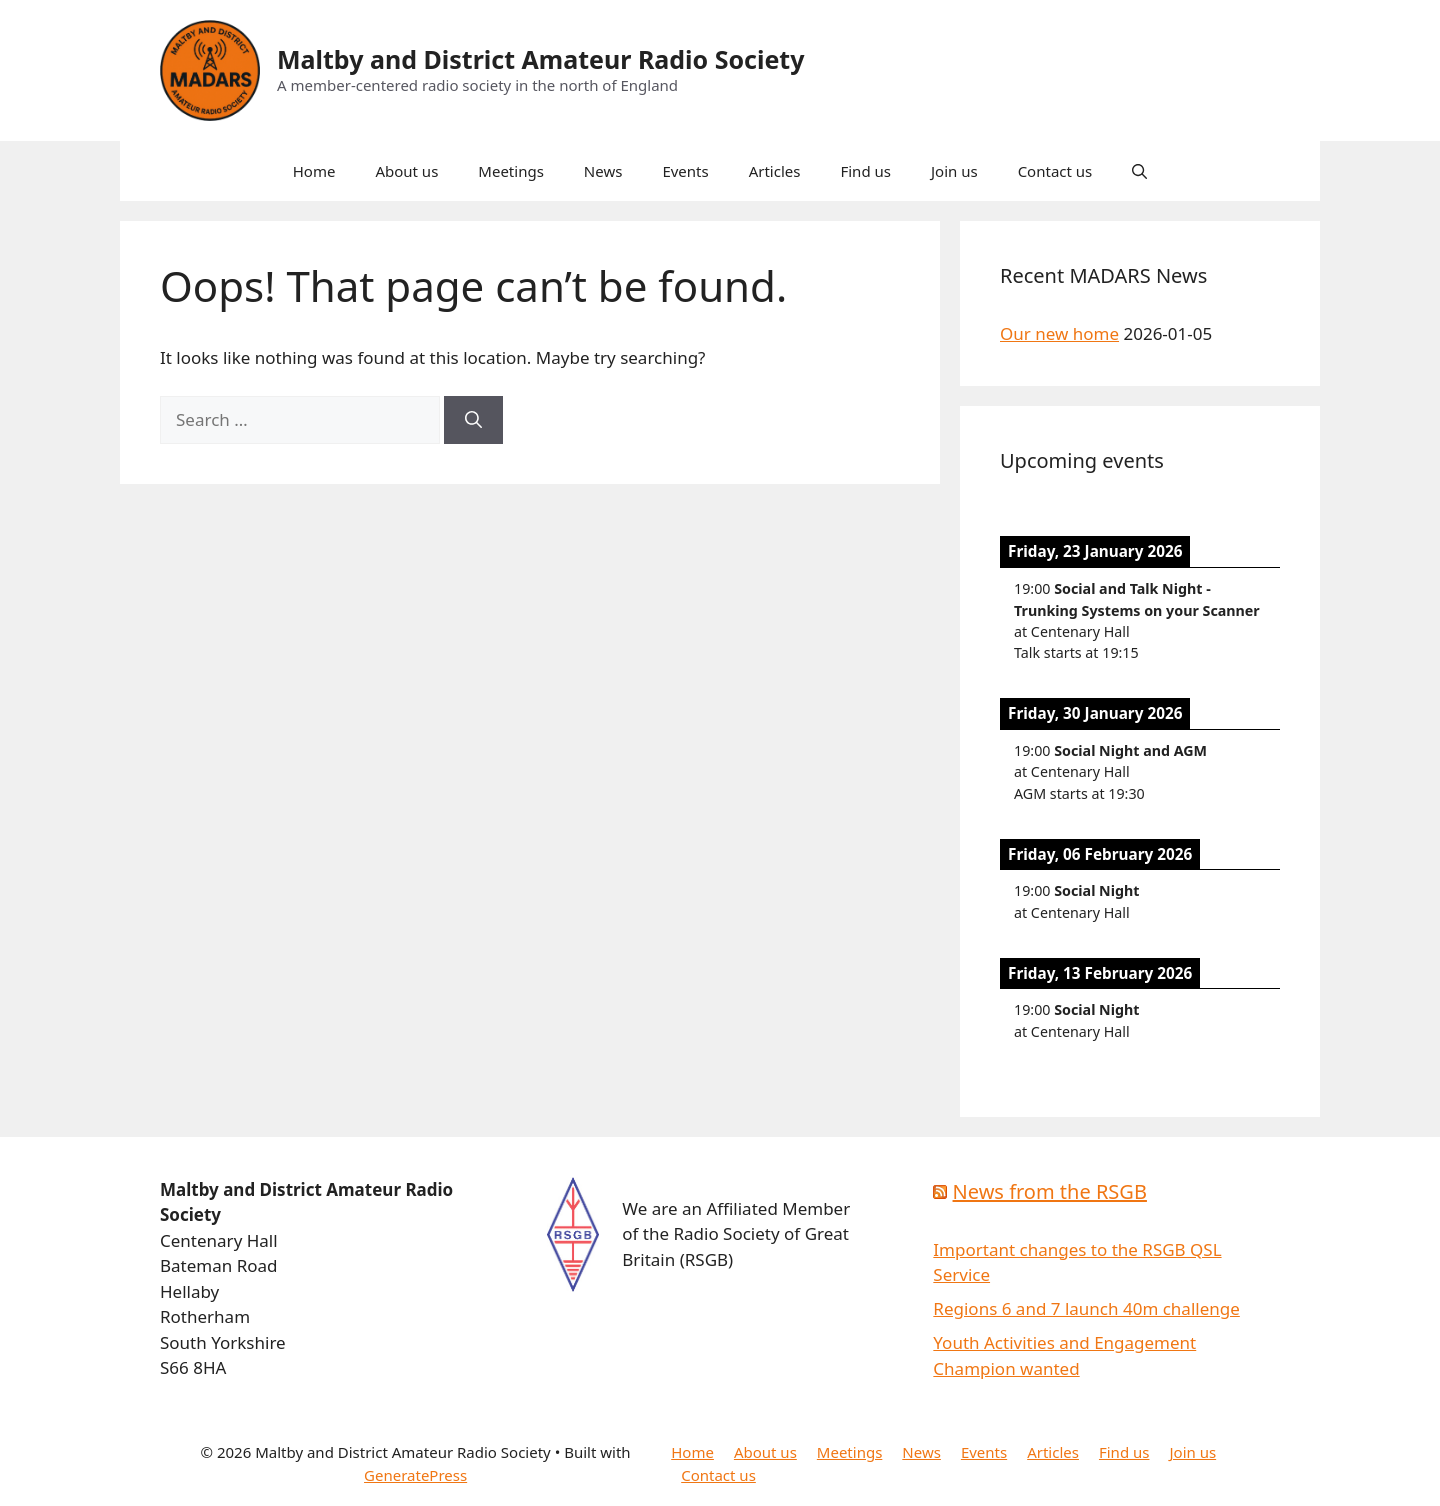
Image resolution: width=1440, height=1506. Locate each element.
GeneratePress (415, 1475)
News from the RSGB (1050, 1191)
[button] (1139, 171)
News (603, 171)
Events (685, 171)
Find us (865, 171)
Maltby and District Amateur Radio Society (540, 59)
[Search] (473, 420)
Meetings (511, 171)
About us (406, 171)
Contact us (1055, 171)
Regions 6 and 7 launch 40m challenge (1086, 1308)
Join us (954, 171)
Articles (775, 171)
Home (314, 171)
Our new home (1059, 333)
